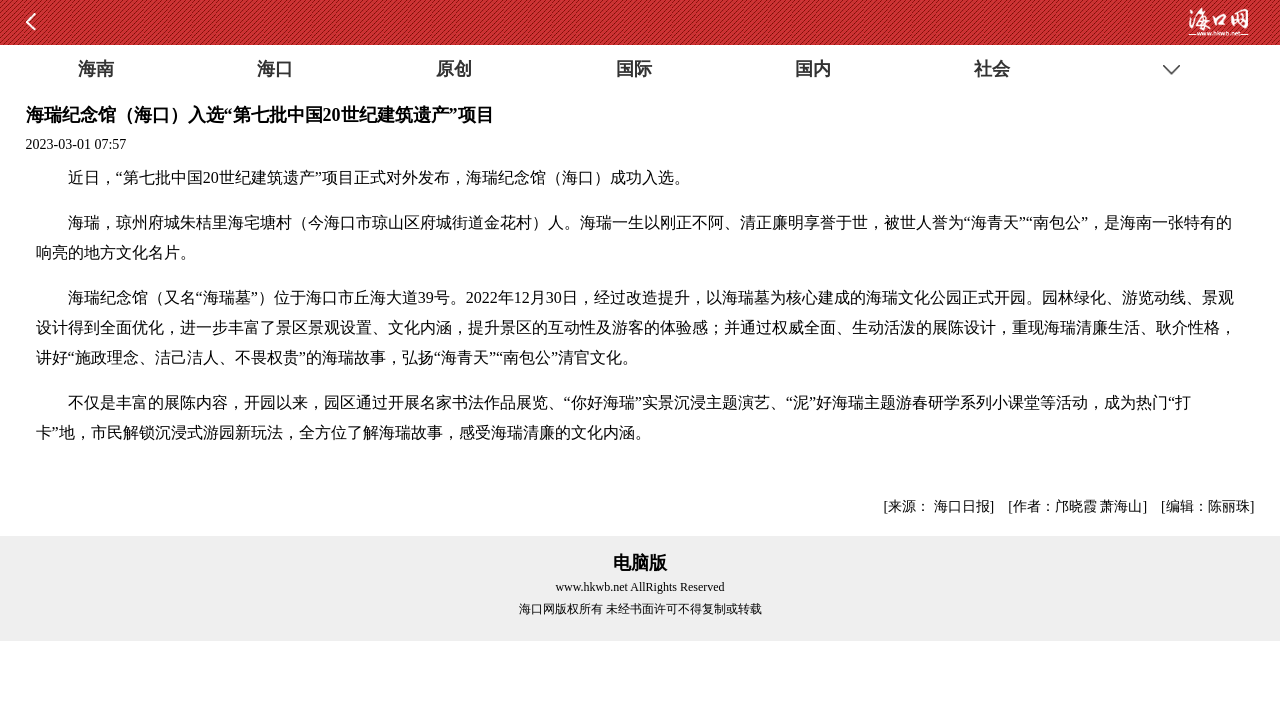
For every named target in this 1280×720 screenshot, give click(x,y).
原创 (454, 69)
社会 (992, 69)
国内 (813, 69)
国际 (634, 69)
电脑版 (640, 563)
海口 (275, 69)
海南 (96, 69)
